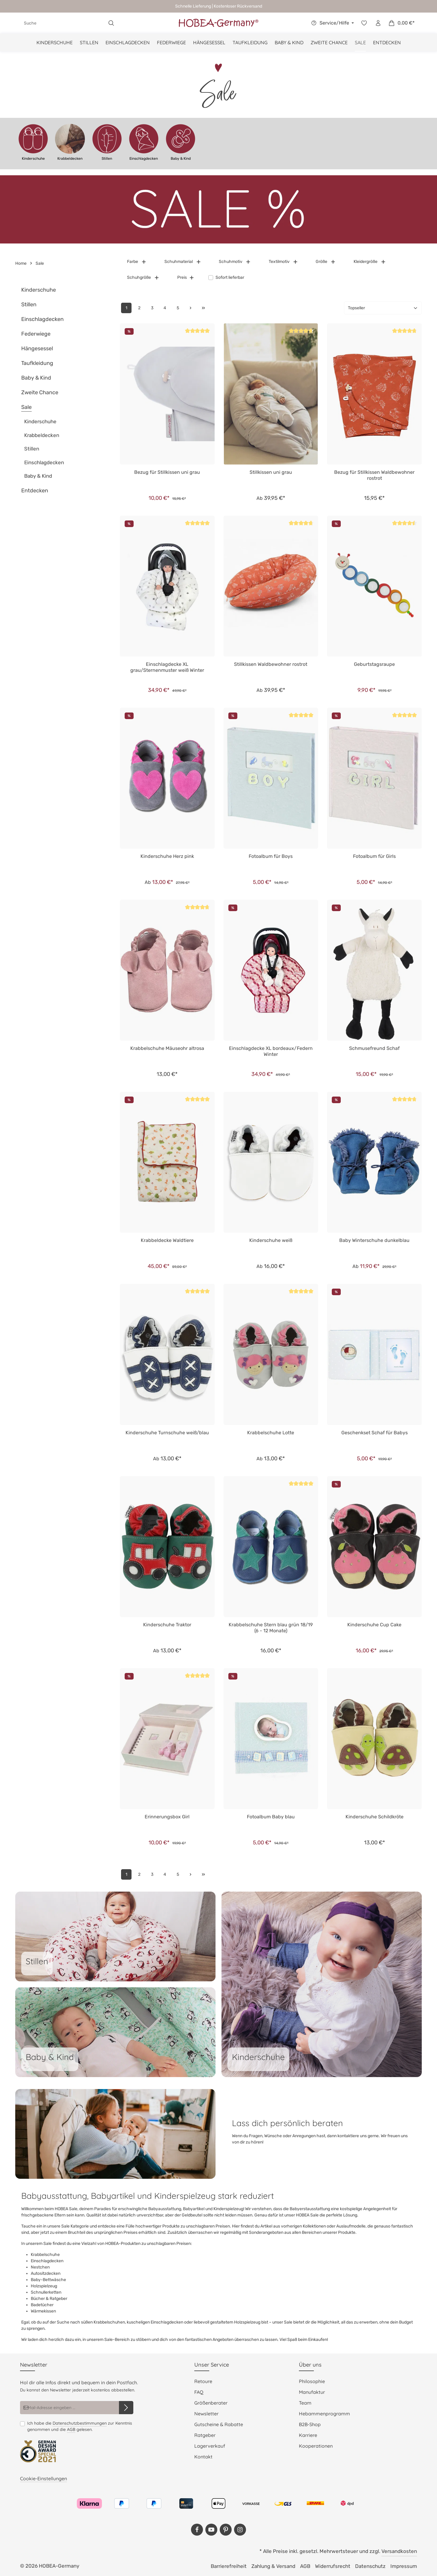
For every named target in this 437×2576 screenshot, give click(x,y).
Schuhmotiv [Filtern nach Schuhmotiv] (235, 261)
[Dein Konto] (378, 23)
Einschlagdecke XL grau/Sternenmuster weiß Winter (167, 667)
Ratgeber (205, 2435)
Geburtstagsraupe (374, 664)
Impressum (403, 2566)
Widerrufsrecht (332, 2566)
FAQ (198, 2392)
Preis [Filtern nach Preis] (185, 277)
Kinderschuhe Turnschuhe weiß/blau (167, 1432)
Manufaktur (312, 2392)
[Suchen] (111, 23)
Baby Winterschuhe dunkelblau (374, 1240)
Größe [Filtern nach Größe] (326, 261)
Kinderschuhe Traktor (167, 1624)
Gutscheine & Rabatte (218, 2424)
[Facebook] (197, 2530)
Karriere (308, 2435)
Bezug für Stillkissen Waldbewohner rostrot (374, 475)
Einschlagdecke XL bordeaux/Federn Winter (271, 1051)
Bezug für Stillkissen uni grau (167, 472)
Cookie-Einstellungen (43, 2478)
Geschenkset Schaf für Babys (374, 1432)
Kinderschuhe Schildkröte (375, 1817)
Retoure (203, 2381)
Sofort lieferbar (230, 277)
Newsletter (206, 2414)
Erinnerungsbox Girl (167, 1817)
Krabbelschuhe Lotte (270, 1432)
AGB (71, 2429)
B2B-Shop (310, 2424)
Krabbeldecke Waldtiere (167, 1240)
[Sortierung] (383, 308)
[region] (218, 143)
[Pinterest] (226, 2530)
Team (305, 2403)
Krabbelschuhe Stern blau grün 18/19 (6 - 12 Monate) (271, 1627)
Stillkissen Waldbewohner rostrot (270, 664)
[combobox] (62, 23)
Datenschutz (370, 2566)
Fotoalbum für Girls (374, 856)
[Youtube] (211, 2530)
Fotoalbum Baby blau (271, 1817)
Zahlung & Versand (273, 2566)
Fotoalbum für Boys (271, 856)
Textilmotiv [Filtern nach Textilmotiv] (283, 261)
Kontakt (203, 2457)
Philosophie (312, 2381)
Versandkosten (399, 2551)
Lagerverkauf (209, 2446)
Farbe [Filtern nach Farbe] (136, 261)
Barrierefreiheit (229, 2566)
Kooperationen (316, 2446)
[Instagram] (240, 2530)
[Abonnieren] (126, 2407)
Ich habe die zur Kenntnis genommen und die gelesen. (79, 2426)
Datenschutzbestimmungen (80, 2423)
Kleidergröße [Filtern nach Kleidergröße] (370, 261)
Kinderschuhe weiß (270, 1240)
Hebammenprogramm (324, 2414)
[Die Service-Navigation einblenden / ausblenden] (331, 23)
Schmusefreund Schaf (374, 1048)
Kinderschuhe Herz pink (167, 856)
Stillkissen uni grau (271, 472)
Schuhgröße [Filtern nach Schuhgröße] (143, 277)
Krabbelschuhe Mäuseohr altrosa (167, 1048)
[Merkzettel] (363, 23)
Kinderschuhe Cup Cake (374, 1624)
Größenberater (210, 2403)
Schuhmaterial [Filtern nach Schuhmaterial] (182, 261)
